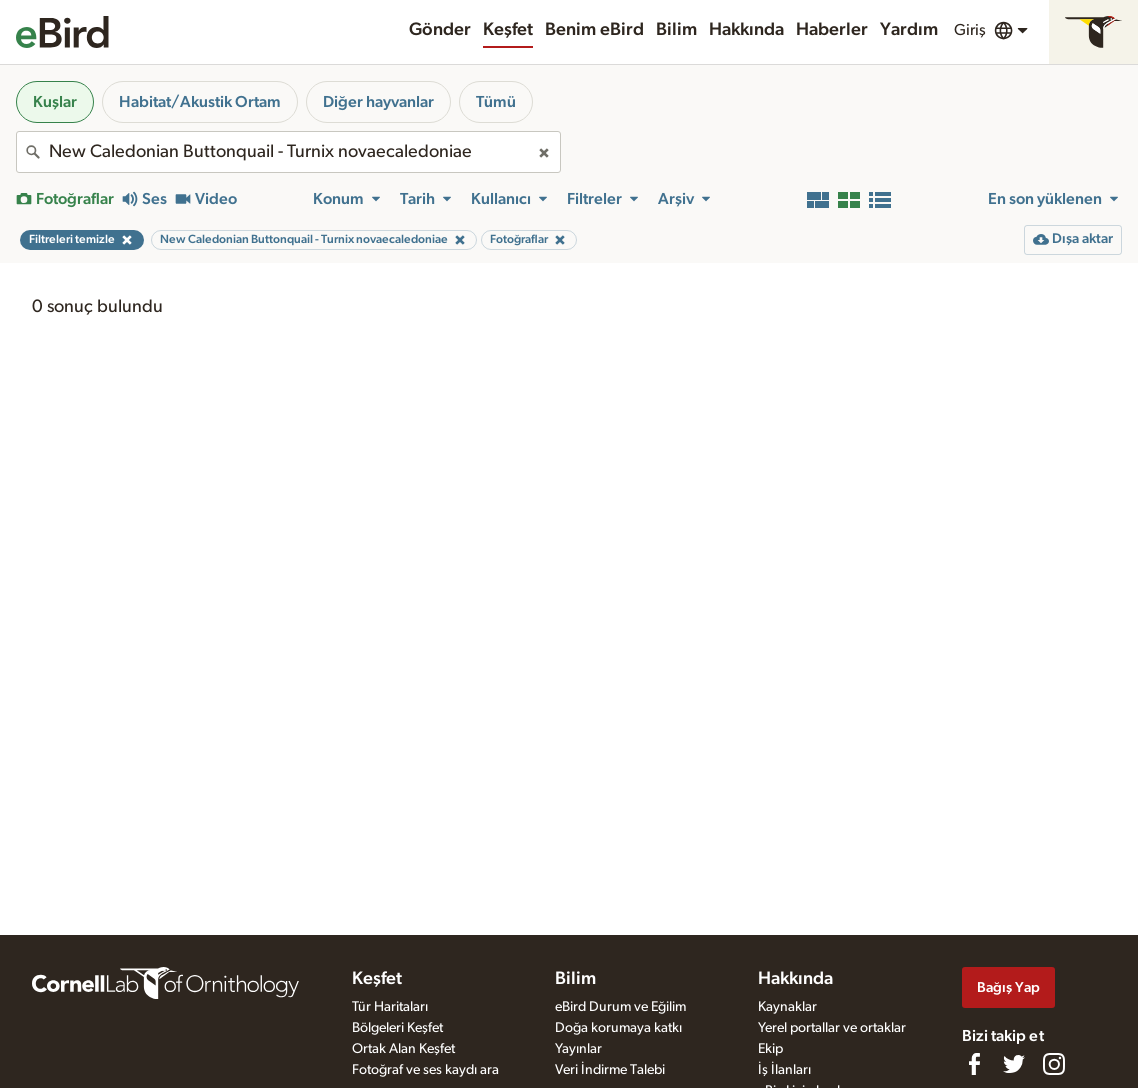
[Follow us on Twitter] (1014, 1064)
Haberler (832, 30)
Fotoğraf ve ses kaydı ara (425, 1070)
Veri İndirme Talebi (610, 1070)
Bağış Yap (1008, 987)
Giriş (970, 30)
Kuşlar (55, 102)
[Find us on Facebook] (974, 1064)
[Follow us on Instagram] (1054, 1064)
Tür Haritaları (390, 1007)
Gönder (440, 30)
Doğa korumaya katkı (618, 1028)
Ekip (770, 1049)
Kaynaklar (787, 1007)
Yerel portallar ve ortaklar (832, 1028)
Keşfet (508, 30)
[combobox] (288, 152)
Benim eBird (594, 30)
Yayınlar (578, 1049)
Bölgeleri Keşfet (397, 1028)
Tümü (496, 102)
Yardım (909, 30)
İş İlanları (784, 1070)
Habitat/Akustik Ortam (200, 102)
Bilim (676, 30)
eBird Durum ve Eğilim (620, 1007)
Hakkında (746, 30)
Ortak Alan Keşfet (403, 1049)
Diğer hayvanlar (378, 102)
